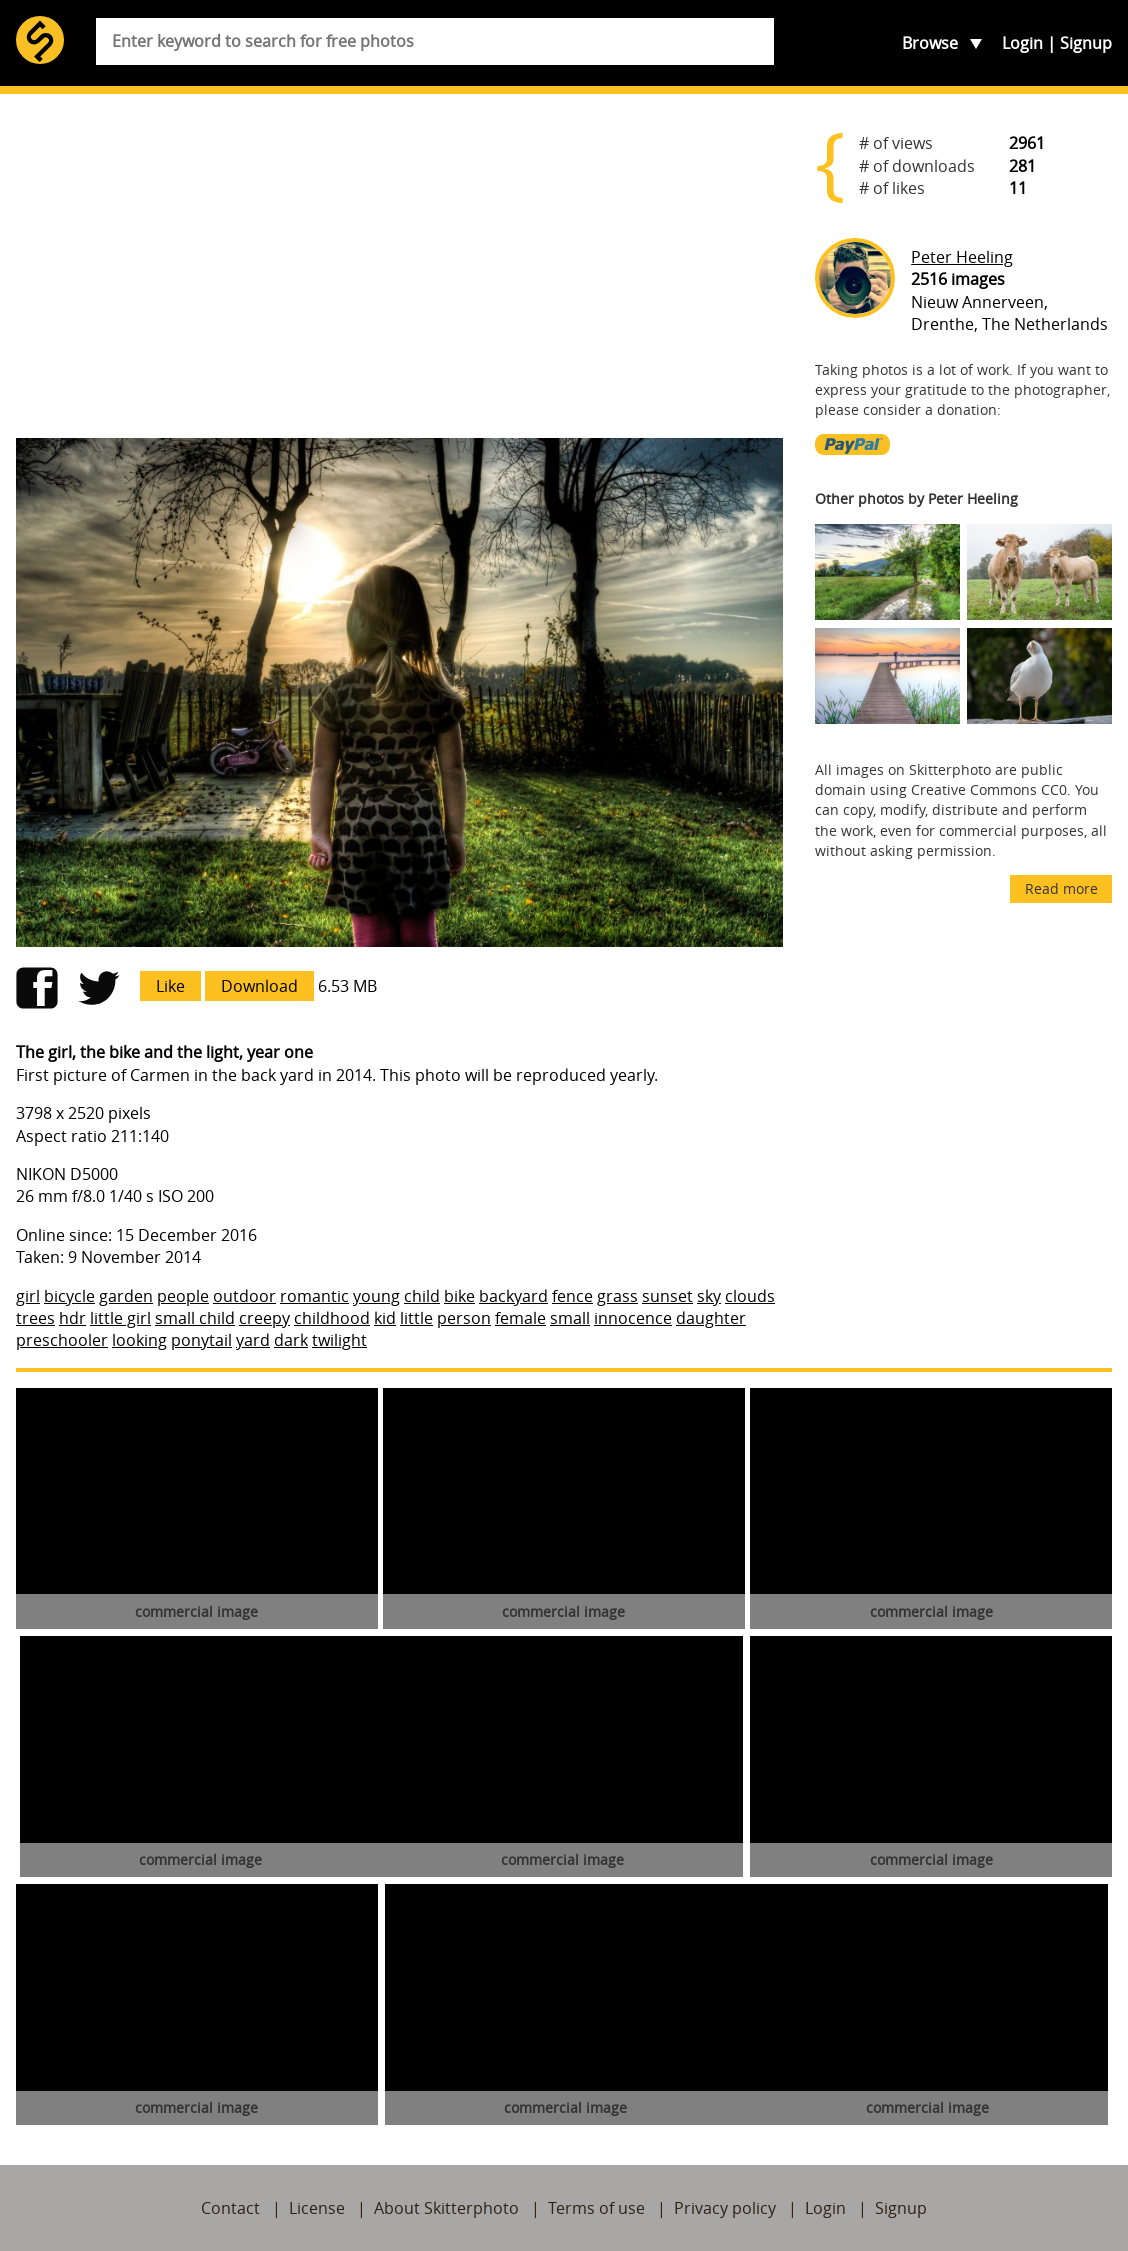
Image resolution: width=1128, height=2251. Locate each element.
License (317, 2208)
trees (35, 1318)
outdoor (244, 1296)
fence (572, 1296)
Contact (230, 2208)
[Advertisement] (399, 266)
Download (259, 986)
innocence (633, 1318)
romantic (314, 1296)
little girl (120, 1318)
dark (291, 1340)
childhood (332, 1318)
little (416, 1318)
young (376, 1296)
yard (253, 1340)
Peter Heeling (962, 257)
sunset (667, 1296)
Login (1022, 43)
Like (170, 986)
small (570, 1318)
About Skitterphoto (446, 2208)
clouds (750, 1296)
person (464, 1318)
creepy (264, 1318)
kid (385, 1318)
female (520, 1318)
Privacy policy (725, 2208)
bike (459, 1296)
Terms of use (596, 2208)
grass (617, 1296)
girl (28, 1296)
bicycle (69, 1296)
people (183, 1296)
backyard (513, 1296)
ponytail (201, 1340)
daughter (711, 1318)
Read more (1061, 888)
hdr (72, 1318)
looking (139, 1340)
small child (195, 1318)
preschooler (62, 1340)
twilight (339, 1340)
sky (709, 1296)
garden (126, 1296)
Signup (1086, 43)
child (422, 1296)
